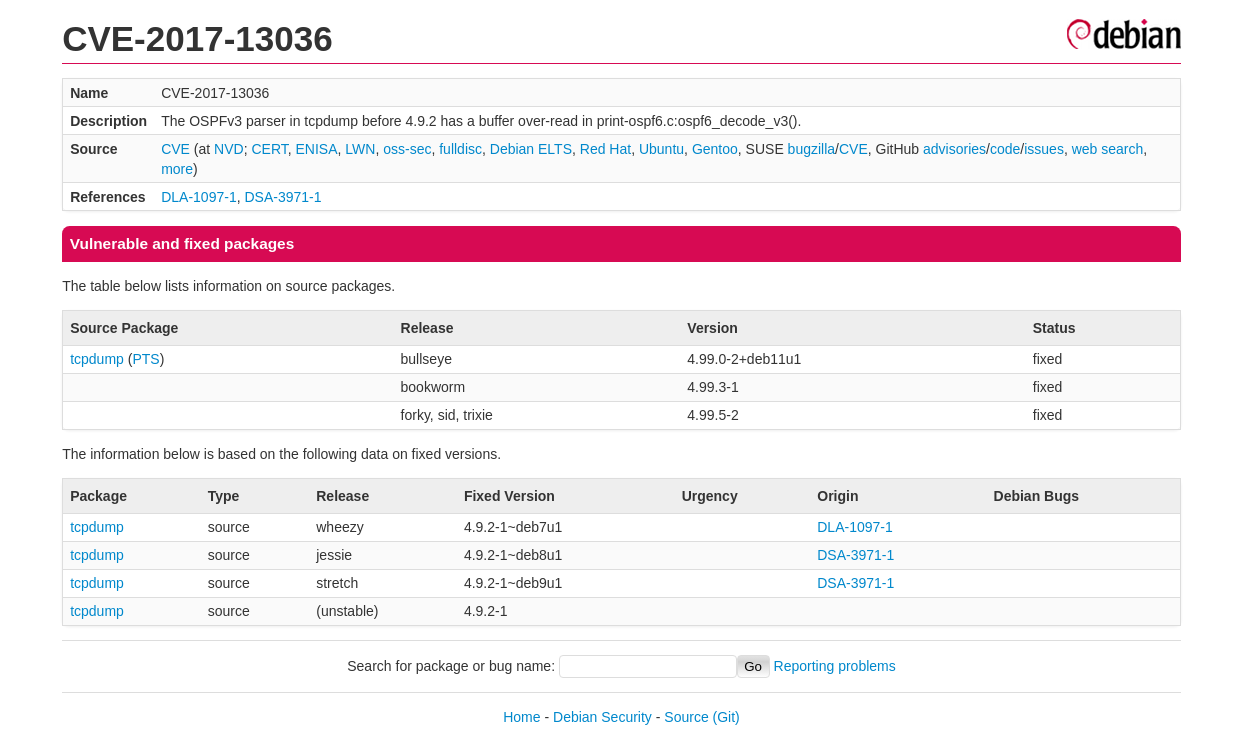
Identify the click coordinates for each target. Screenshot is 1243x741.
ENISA (317, 149)
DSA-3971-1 (282, 197)
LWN (360, 149)
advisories (954, 149)
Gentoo (715, 149)
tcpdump (97, 359)
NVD (229, 149)
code (1005, 149)
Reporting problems (835, 666)
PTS (145, 359)
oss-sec (407, 149)
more (177, 169)
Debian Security (602, 717)
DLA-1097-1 (199, 197)
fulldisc (460, 149)
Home (521, 717)
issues (1044, 149)
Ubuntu (661, 149)
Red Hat (605, 149)
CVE (175, 149)
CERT (269, 149)
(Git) (726, 717)
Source (686, 717)
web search (1108, 149)
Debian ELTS (531, 149)
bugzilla (811, 149)
